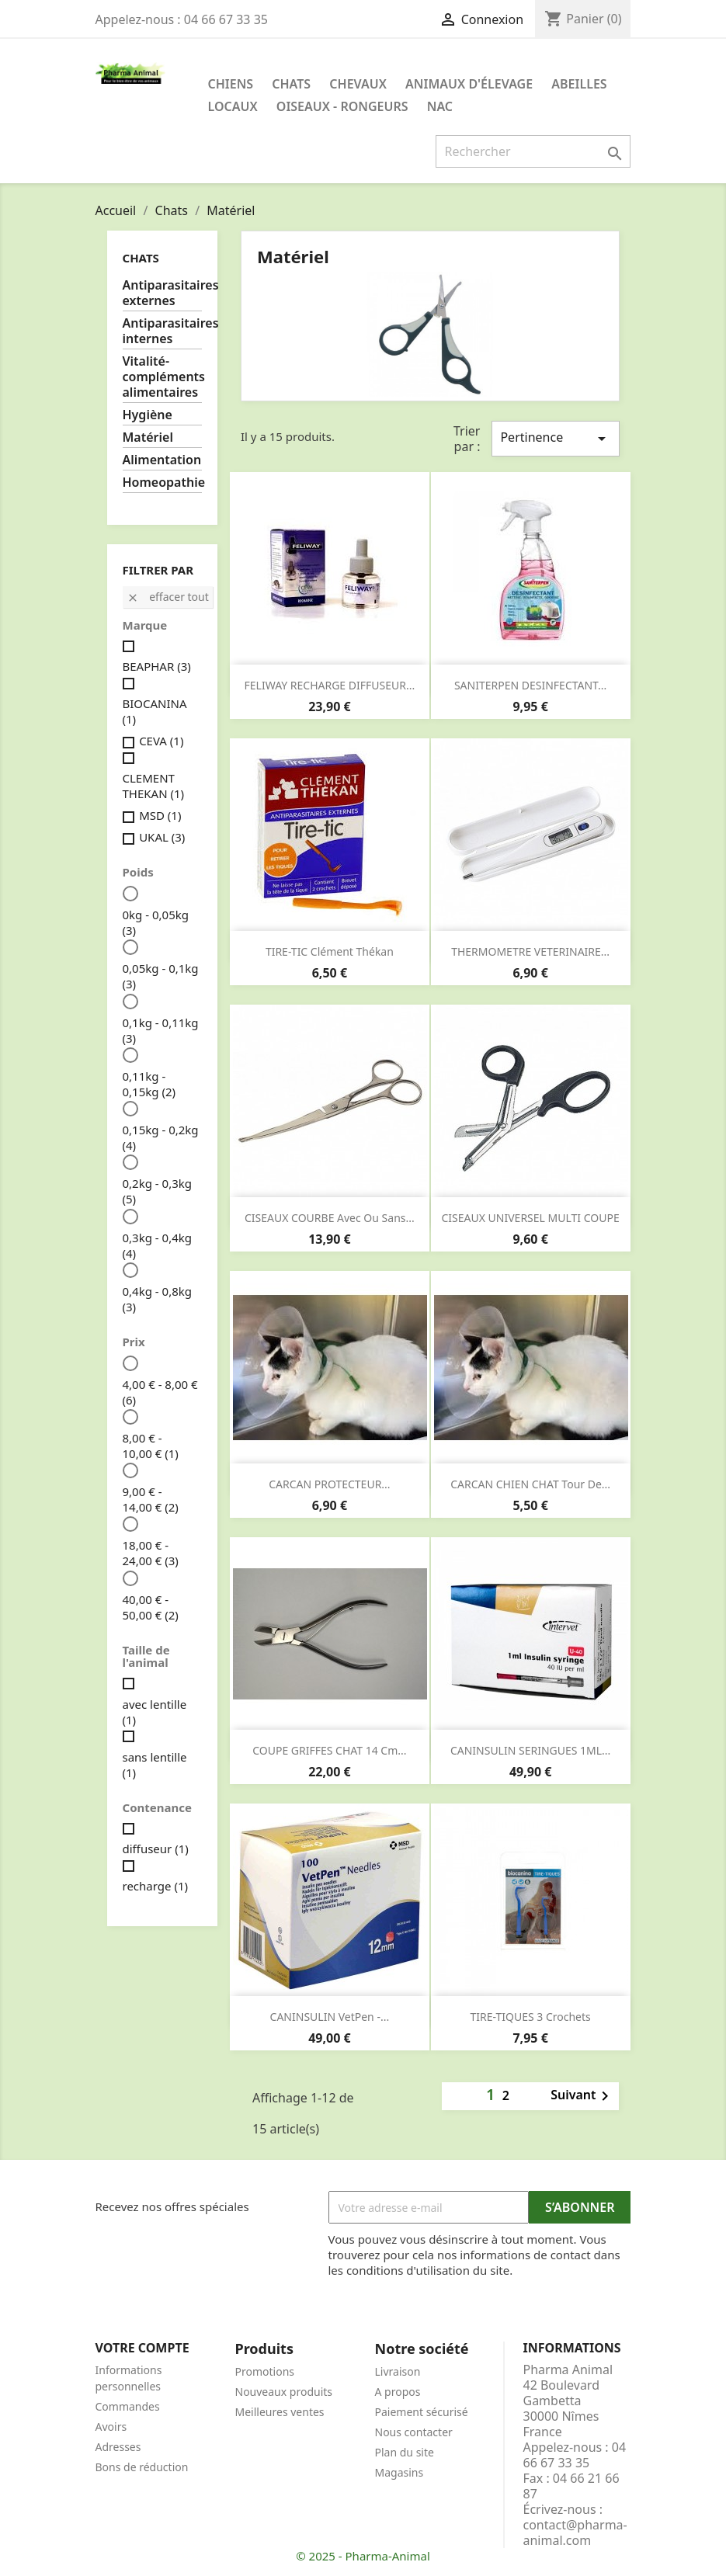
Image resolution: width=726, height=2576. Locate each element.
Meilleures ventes (280, 2411)
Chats (291, 83)
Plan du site (404, 2452)
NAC (440, 106)
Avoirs (111, 2426)
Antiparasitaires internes (163, 331)
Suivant (582, 2096)
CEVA (161, 740)
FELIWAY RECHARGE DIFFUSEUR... (330, 685)
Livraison (398, 2371)
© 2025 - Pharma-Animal (363, 2556)
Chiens (231, 83)
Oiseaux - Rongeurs (342, 106)
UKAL (162, 837)
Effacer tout (168, 596)
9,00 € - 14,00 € (151, 1499)
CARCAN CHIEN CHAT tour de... (530, 1484)
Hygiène (147, 415)
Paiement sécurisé (421, 2411)
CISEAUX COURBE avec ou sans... (330, 1217)
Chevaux (358, 83)
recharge (155, 1886)
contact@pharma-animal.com (575, 2532)
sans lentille (155, 1764)
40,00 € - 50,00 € (151, 1607)
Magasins (399, 2472)
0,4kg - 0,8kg (157, 1298)
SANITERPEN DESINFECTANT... (530, 685)
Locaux (233, 106)
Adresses (118, 2446)
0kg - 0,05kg (156, 922)
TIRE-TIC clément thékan (330, 951)
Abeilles (578, 83)
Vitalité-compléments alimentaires (163, 377)
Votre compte (142, 2347)
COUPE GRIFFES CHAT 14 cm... (329, 1750)
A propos (398, 2391)
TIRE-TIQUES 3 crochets (530, 2016)
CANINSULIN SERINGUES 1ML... (530, 1750)
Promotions (265, 2371)
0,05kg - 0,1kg (161, 975)
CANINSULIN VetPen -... (330, 2016)
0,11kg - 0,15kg (149, 1083)
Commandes (128, 2406)
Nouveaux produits (284, 2391)
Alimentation (162, 460)
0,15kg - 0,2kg (161, 1137)
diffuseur (156, 1848)
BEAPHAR (157, 666)
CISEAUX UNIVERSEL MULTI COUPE (531, 1217)
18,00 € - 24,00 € (151, 1552)
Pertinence (555, 438)
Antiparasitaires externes (163, 293)
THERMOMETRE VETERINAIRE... (530, 951)
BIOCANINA (155, 711)
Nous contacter (414, 2432)
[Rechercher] (533, 151)
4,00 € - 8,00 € (160, 1392)
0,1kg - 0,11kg (161, 1030)
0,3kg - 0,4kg (157, 1245)
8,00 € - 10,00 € (151, 1445)
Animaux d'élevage (469, 83)
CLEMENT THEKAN (154, 785)
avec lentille (155, 1711)
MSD (160, 815)
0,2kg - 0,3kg (157, 1190)
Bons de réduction (142, 2467)
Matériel (148, 437)
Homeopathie (163, 482)
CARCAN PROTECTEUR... (329, 1484)
